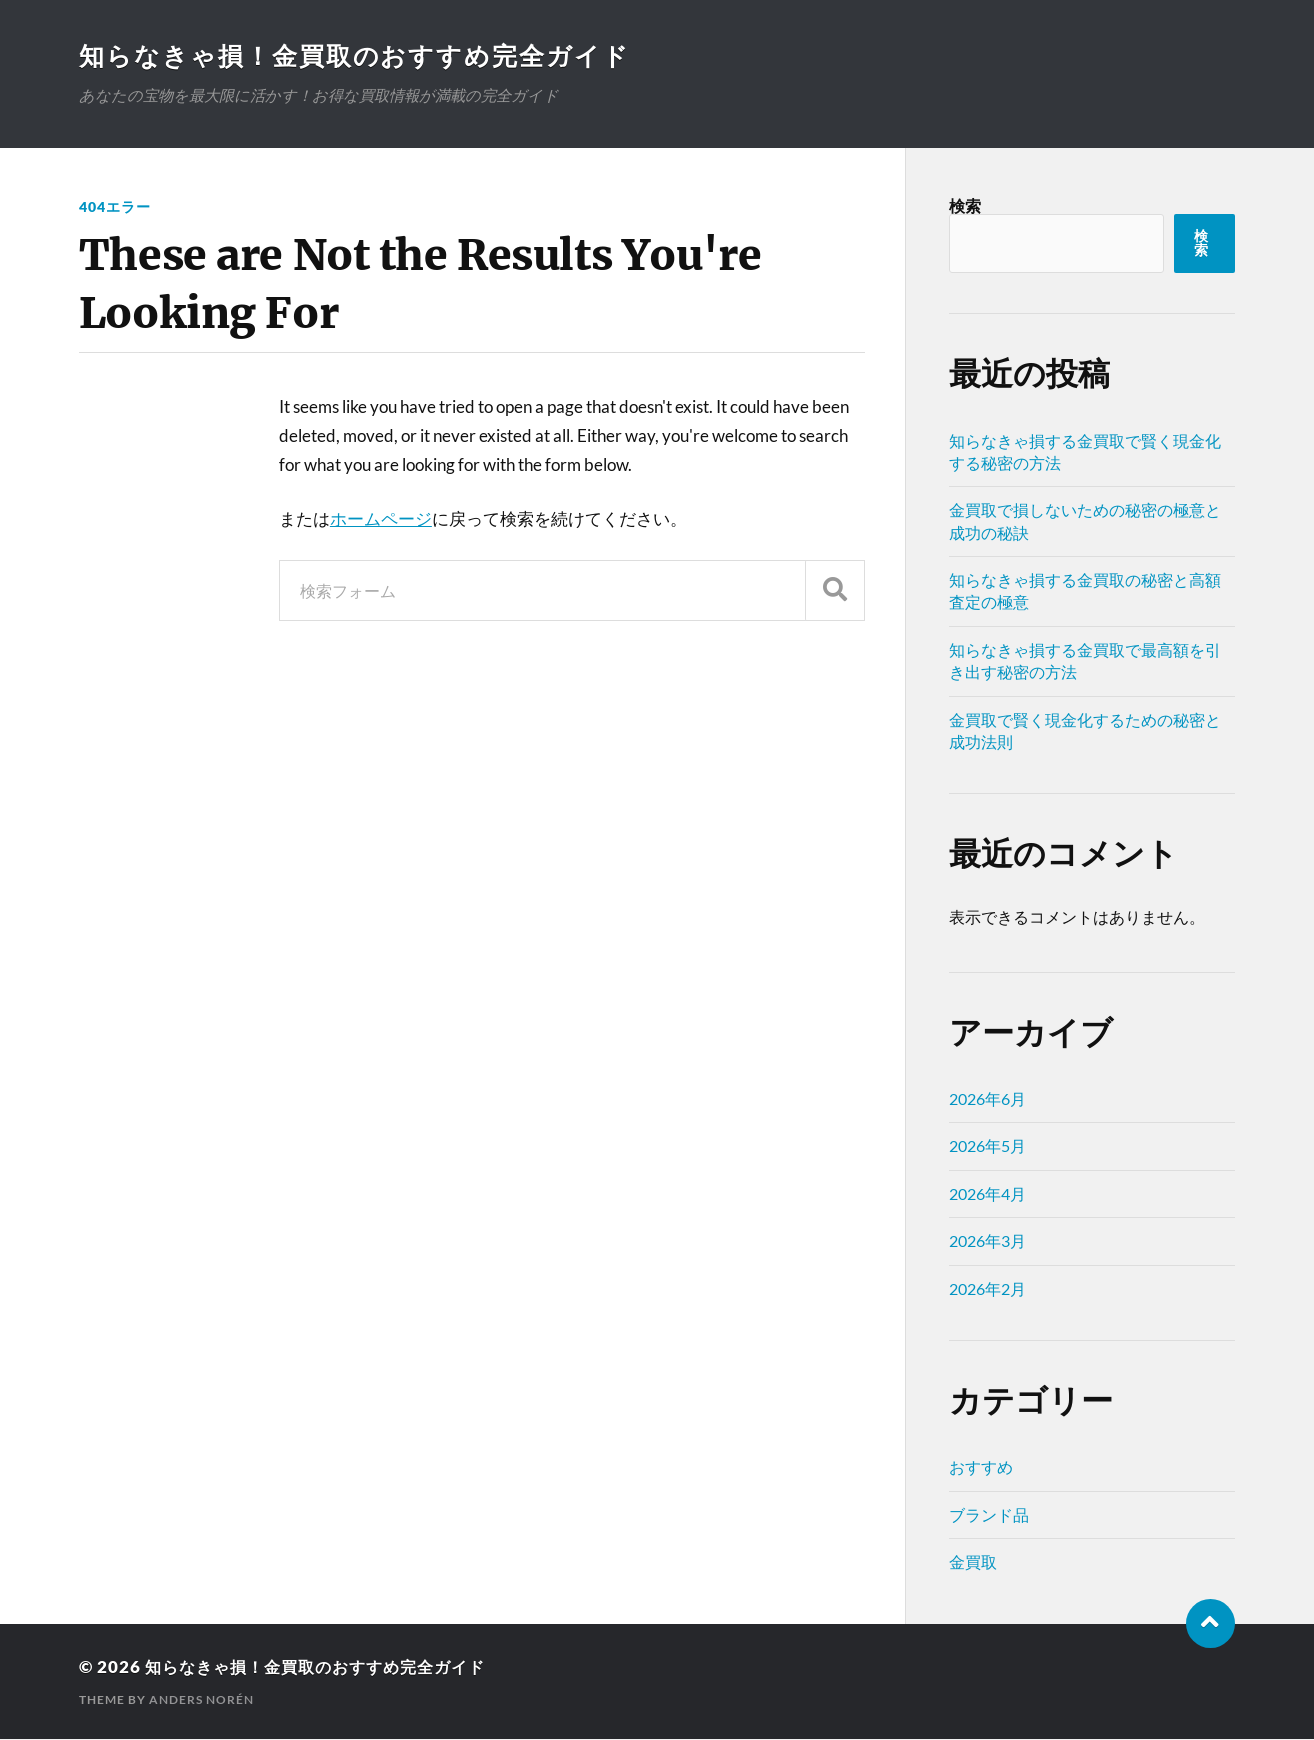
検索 (965, 206)
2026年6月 (987, 1099)
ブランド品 (989, 1515)
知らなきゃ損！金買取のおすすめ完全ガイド (365, 56)
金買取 (973, 1562)
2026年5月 (987, 1146)
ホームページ (381, 519)
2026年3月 (987, 1241)
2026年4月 (987, 1194)
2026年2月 (987, 1289)
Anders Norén (201, 1700)
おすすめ (981, 1467)
